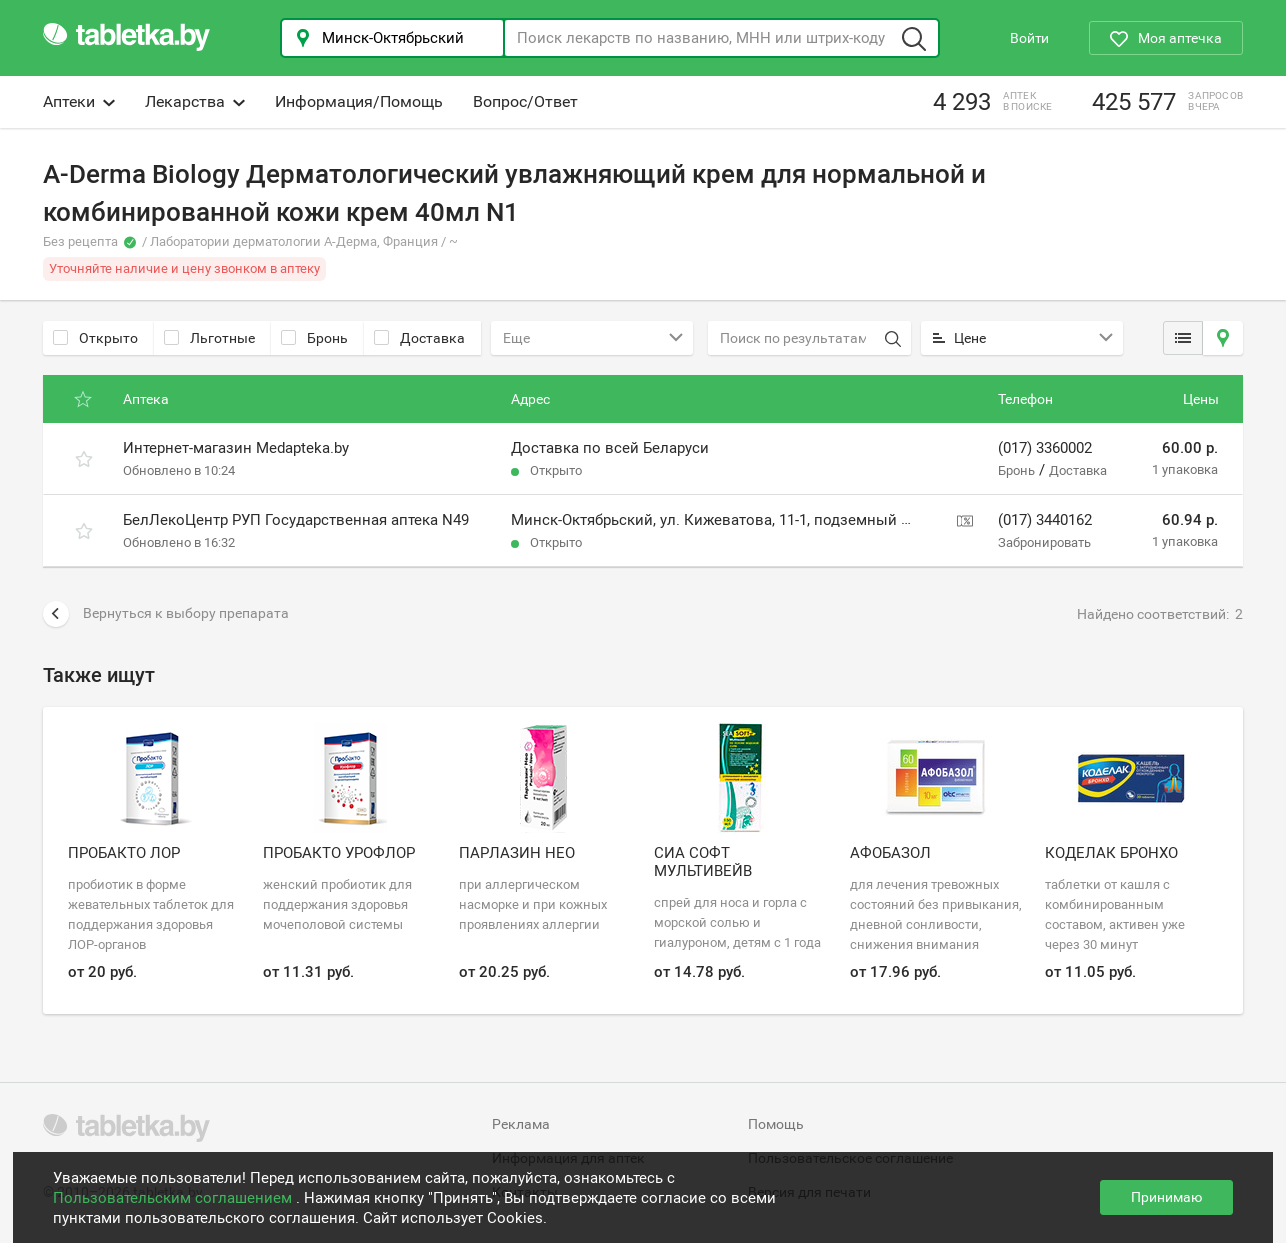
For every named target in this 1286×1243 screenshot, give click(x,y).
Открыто (95, 338)
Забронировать (1044, 542)
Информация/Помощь (359, 101)
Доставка (419, 338)
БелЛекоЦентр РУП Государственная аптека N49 (296, 520)
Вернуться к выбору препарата (166, 614)
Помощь (776, 1124)
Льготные (209, 338)
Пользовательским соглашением (174, 1198)
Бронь (314, 338)
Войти (1029, 38)
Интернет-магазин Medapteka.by (236, 448)
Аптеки (79, 101)
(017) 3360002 (1045, 448)
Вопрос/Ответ (525, 101)
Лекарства (195, 101)
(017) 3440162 (1045, 520)
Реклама (521, 1124)
